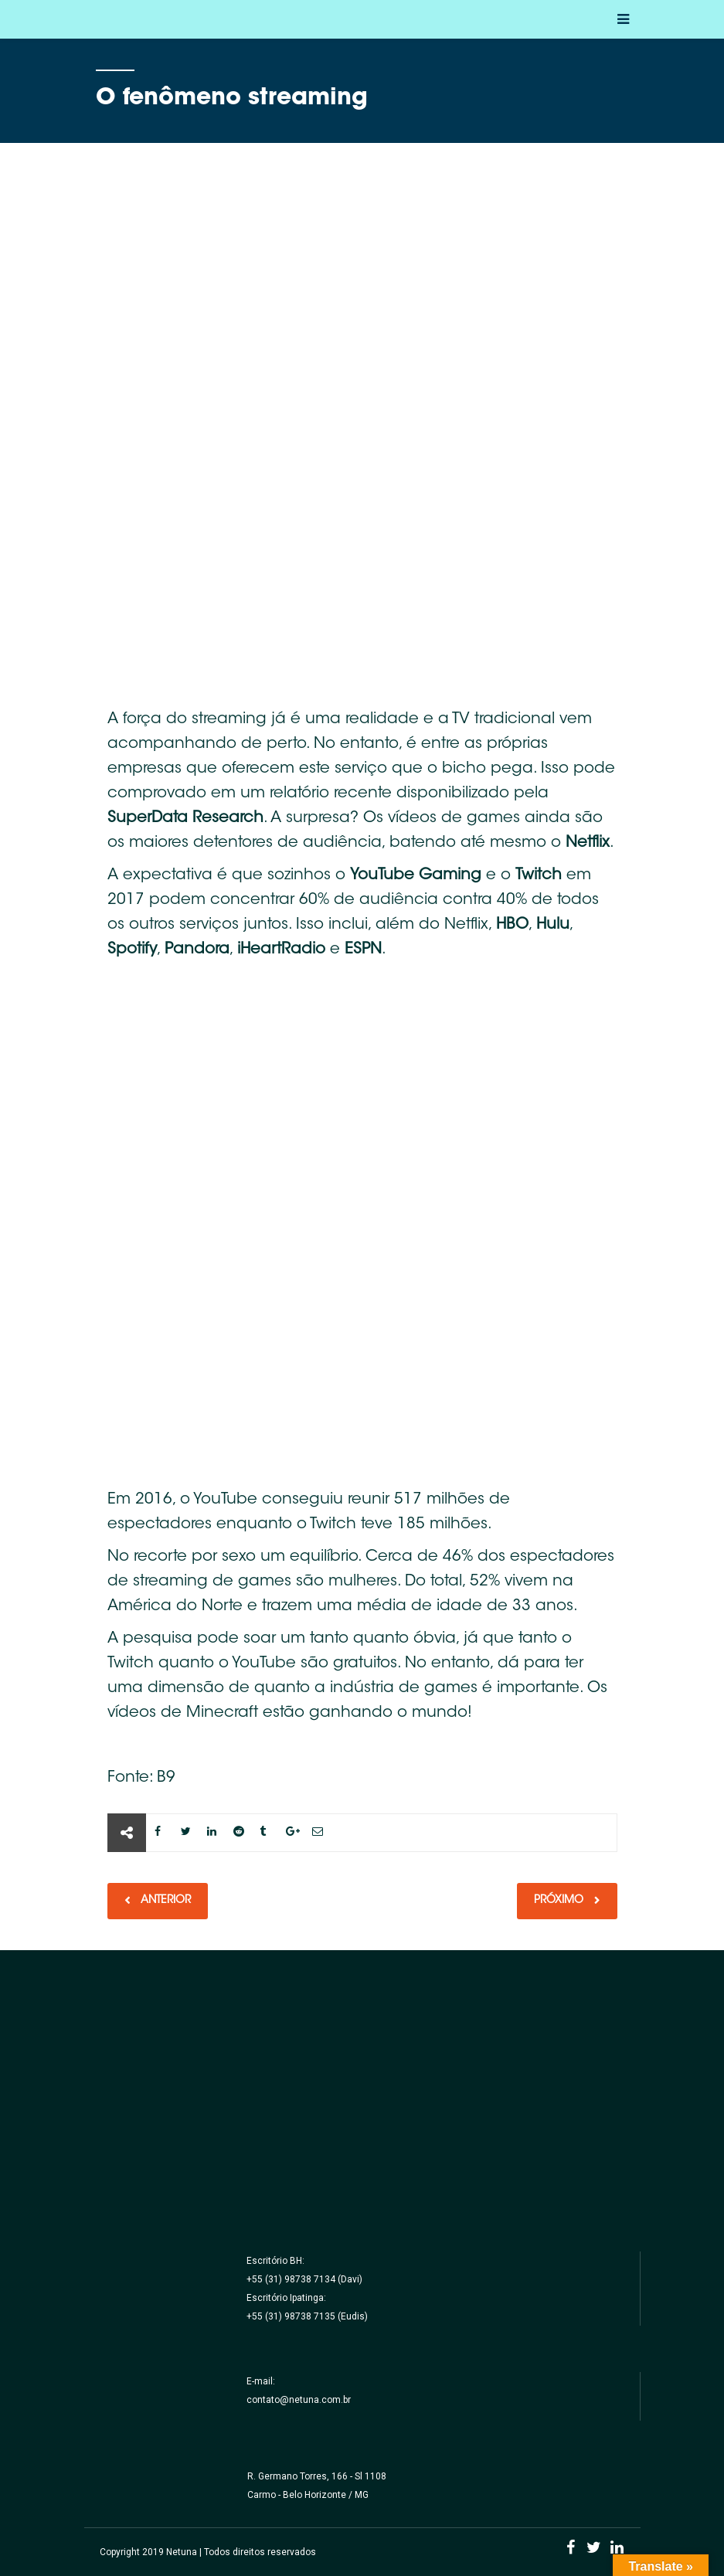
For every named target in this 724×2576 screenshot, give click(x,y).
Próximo (560, 1900)
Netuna (181, 2552)
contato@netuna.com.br (298, 2399)
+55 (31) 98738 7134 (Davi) (304, 2279)
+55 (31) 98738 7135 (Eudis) (307, 2316)
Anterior (164, 1900)
